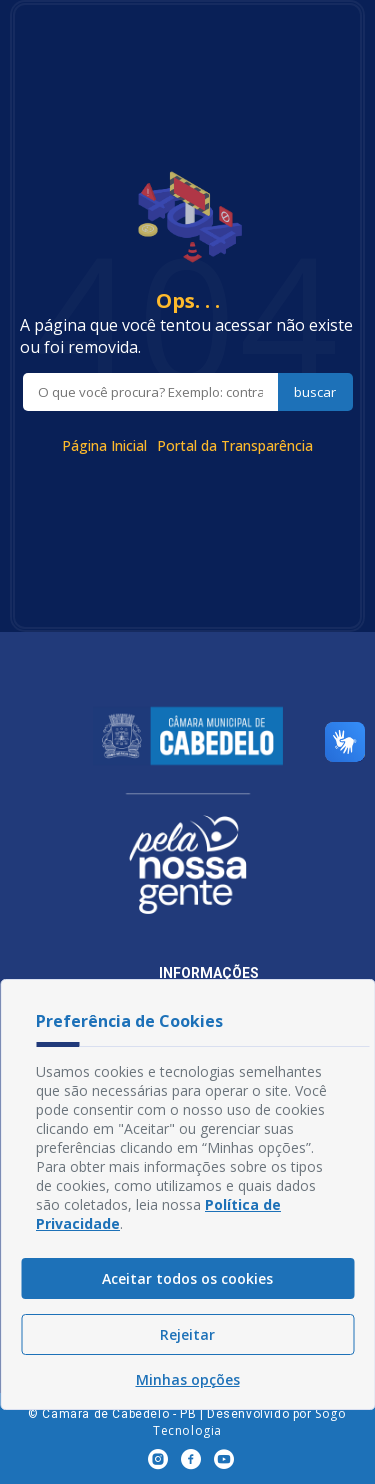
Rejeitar (187, 1334)
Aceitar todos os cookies (187, 1278)
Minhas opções (188, 1379)
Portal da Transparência (235, 445)
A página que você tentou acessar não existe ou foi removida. (186, 336)
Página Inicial (104, 445)
